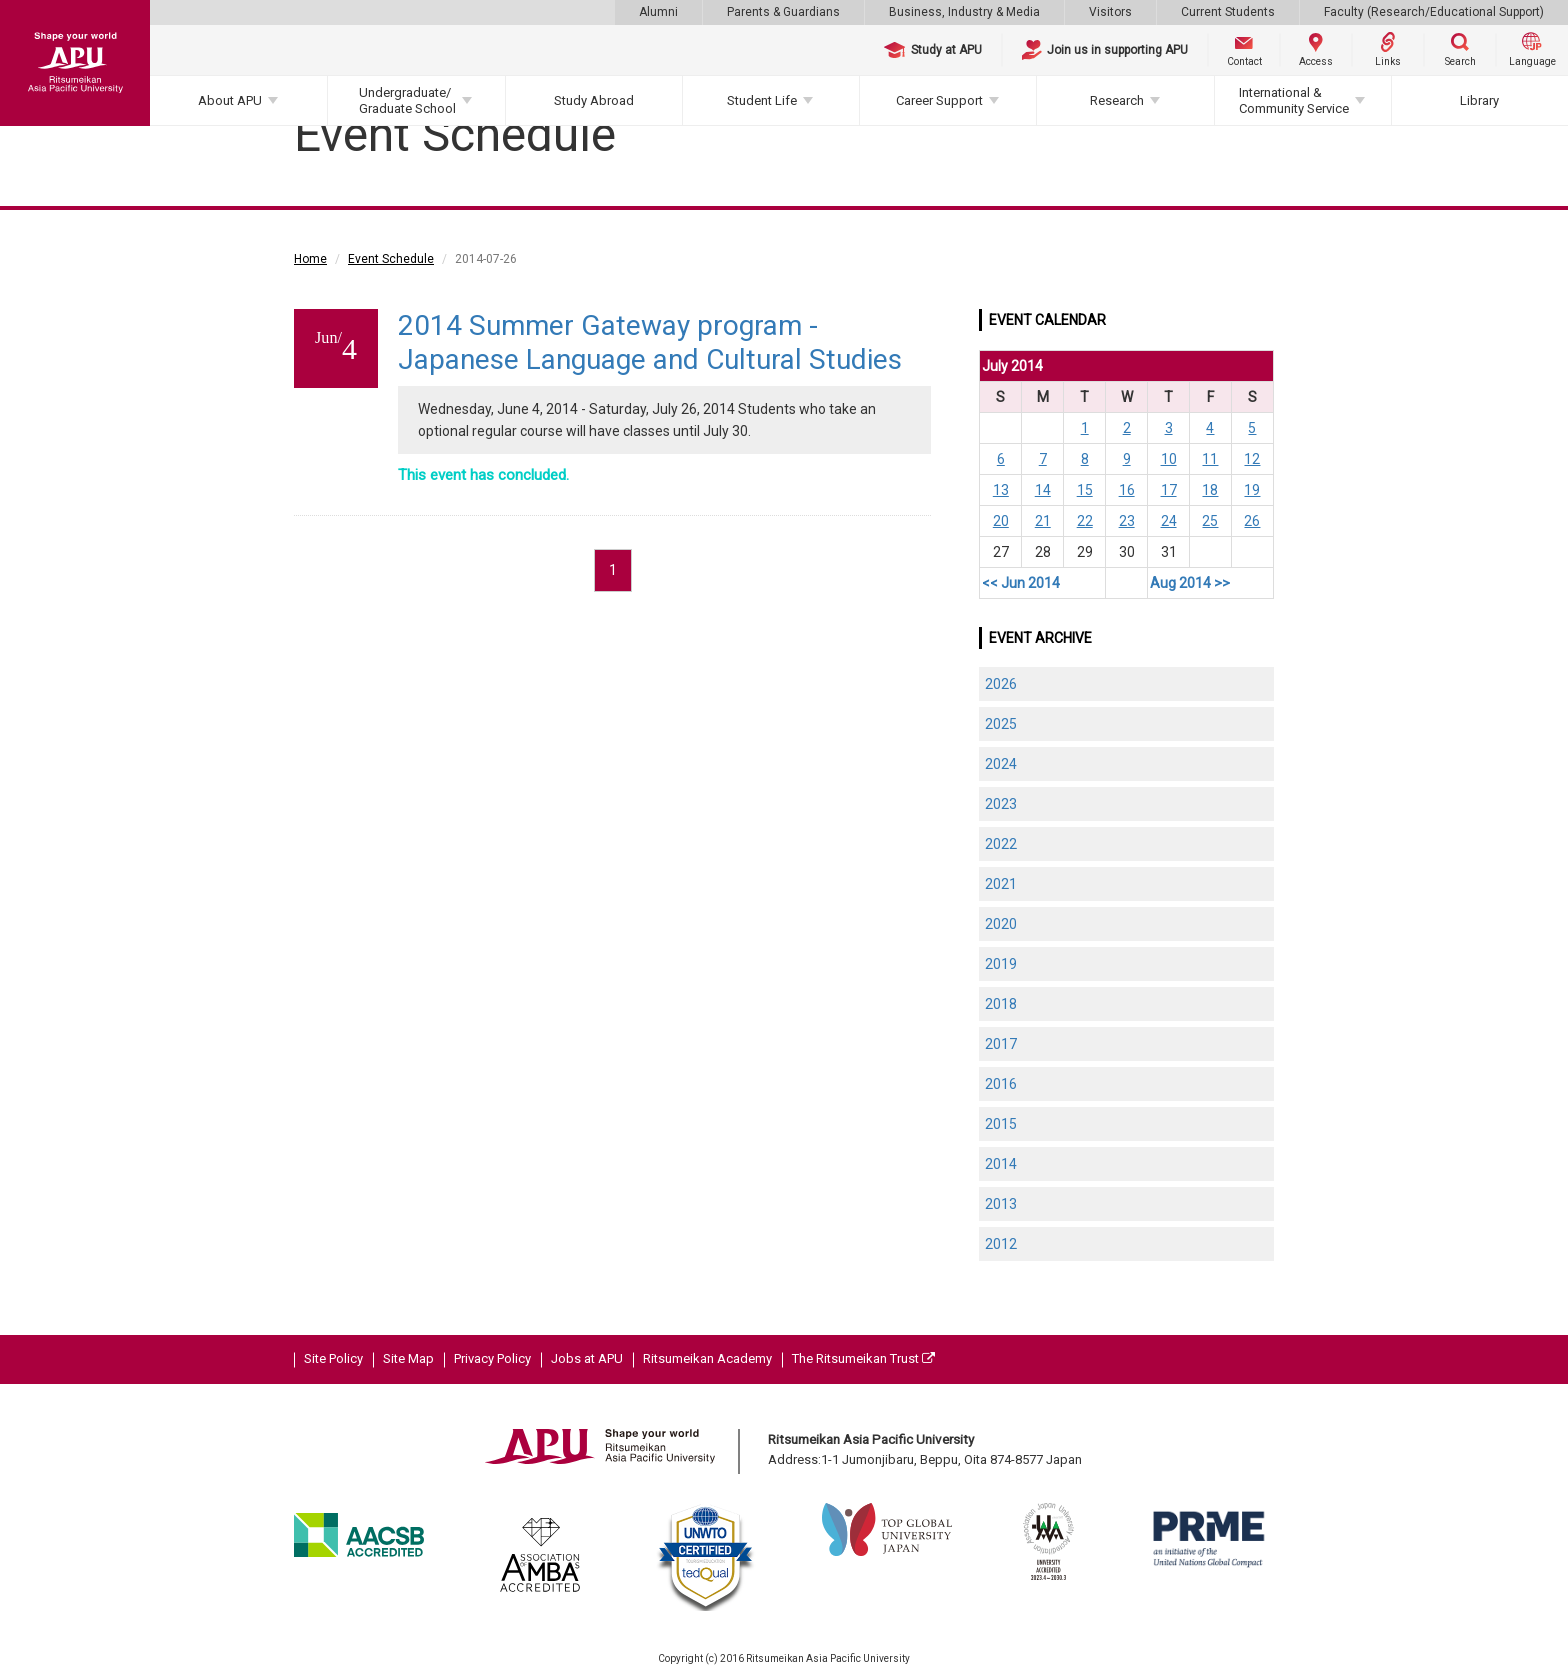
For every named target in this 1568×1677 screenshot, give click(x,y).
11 (1210, 459)
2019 (1001, 964)
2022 (1001, 844)
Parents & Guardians (783, 12)
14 (1043, 490)
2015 (1001, 1124)
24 (1169, 521)
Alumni (658, 12)
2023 (1001, 804)
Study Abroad (594, 100)
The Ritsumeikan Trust (863, 1358)
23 (1127, 521)
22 (1085, 521)
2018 (1001, 1004)
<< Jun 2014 (1021, 583)
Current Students (1228, 12)
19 (1252, 490)
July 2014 (1012, 366)
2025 (1001, 724)
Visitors (1110, 12)
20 (1001, 521)
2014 (1001, 1164)
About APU (230, 100)
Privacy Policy (492, 1358)
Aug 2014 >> (1190, 583)
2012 (1001, 1244)
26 (1252, 521)
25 (1210, 521)
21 (1043, 521)
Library (1479, 100)
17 (1169, 490)
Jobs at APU (587, 1358)
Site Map (408, 1358)
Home (310, 259)
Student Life (762, 100)
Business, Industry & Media (964, 12)
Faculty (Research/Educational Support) (1434, 12)
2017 (1001, 1044)
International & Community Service (1294, 100)
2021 (1001, 884)
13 (1001, 490)
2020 (1001, 924)
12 (1252, 459)
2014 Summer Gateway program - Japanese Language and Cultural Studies (650, 342)
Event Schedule (391, 259)
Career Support (939, 100)
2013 (1001, 1204)
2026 (1001, 684)
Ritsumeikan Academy (707, 1358)
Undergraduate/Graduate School (407, 100)
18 (1210, 490)
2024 (1001, 764)
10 (1169, 459)
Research (1117, 100)
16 (1127, 490)
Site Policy (333, 1358)
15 (1085, 490)
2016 (1001, 1084)
